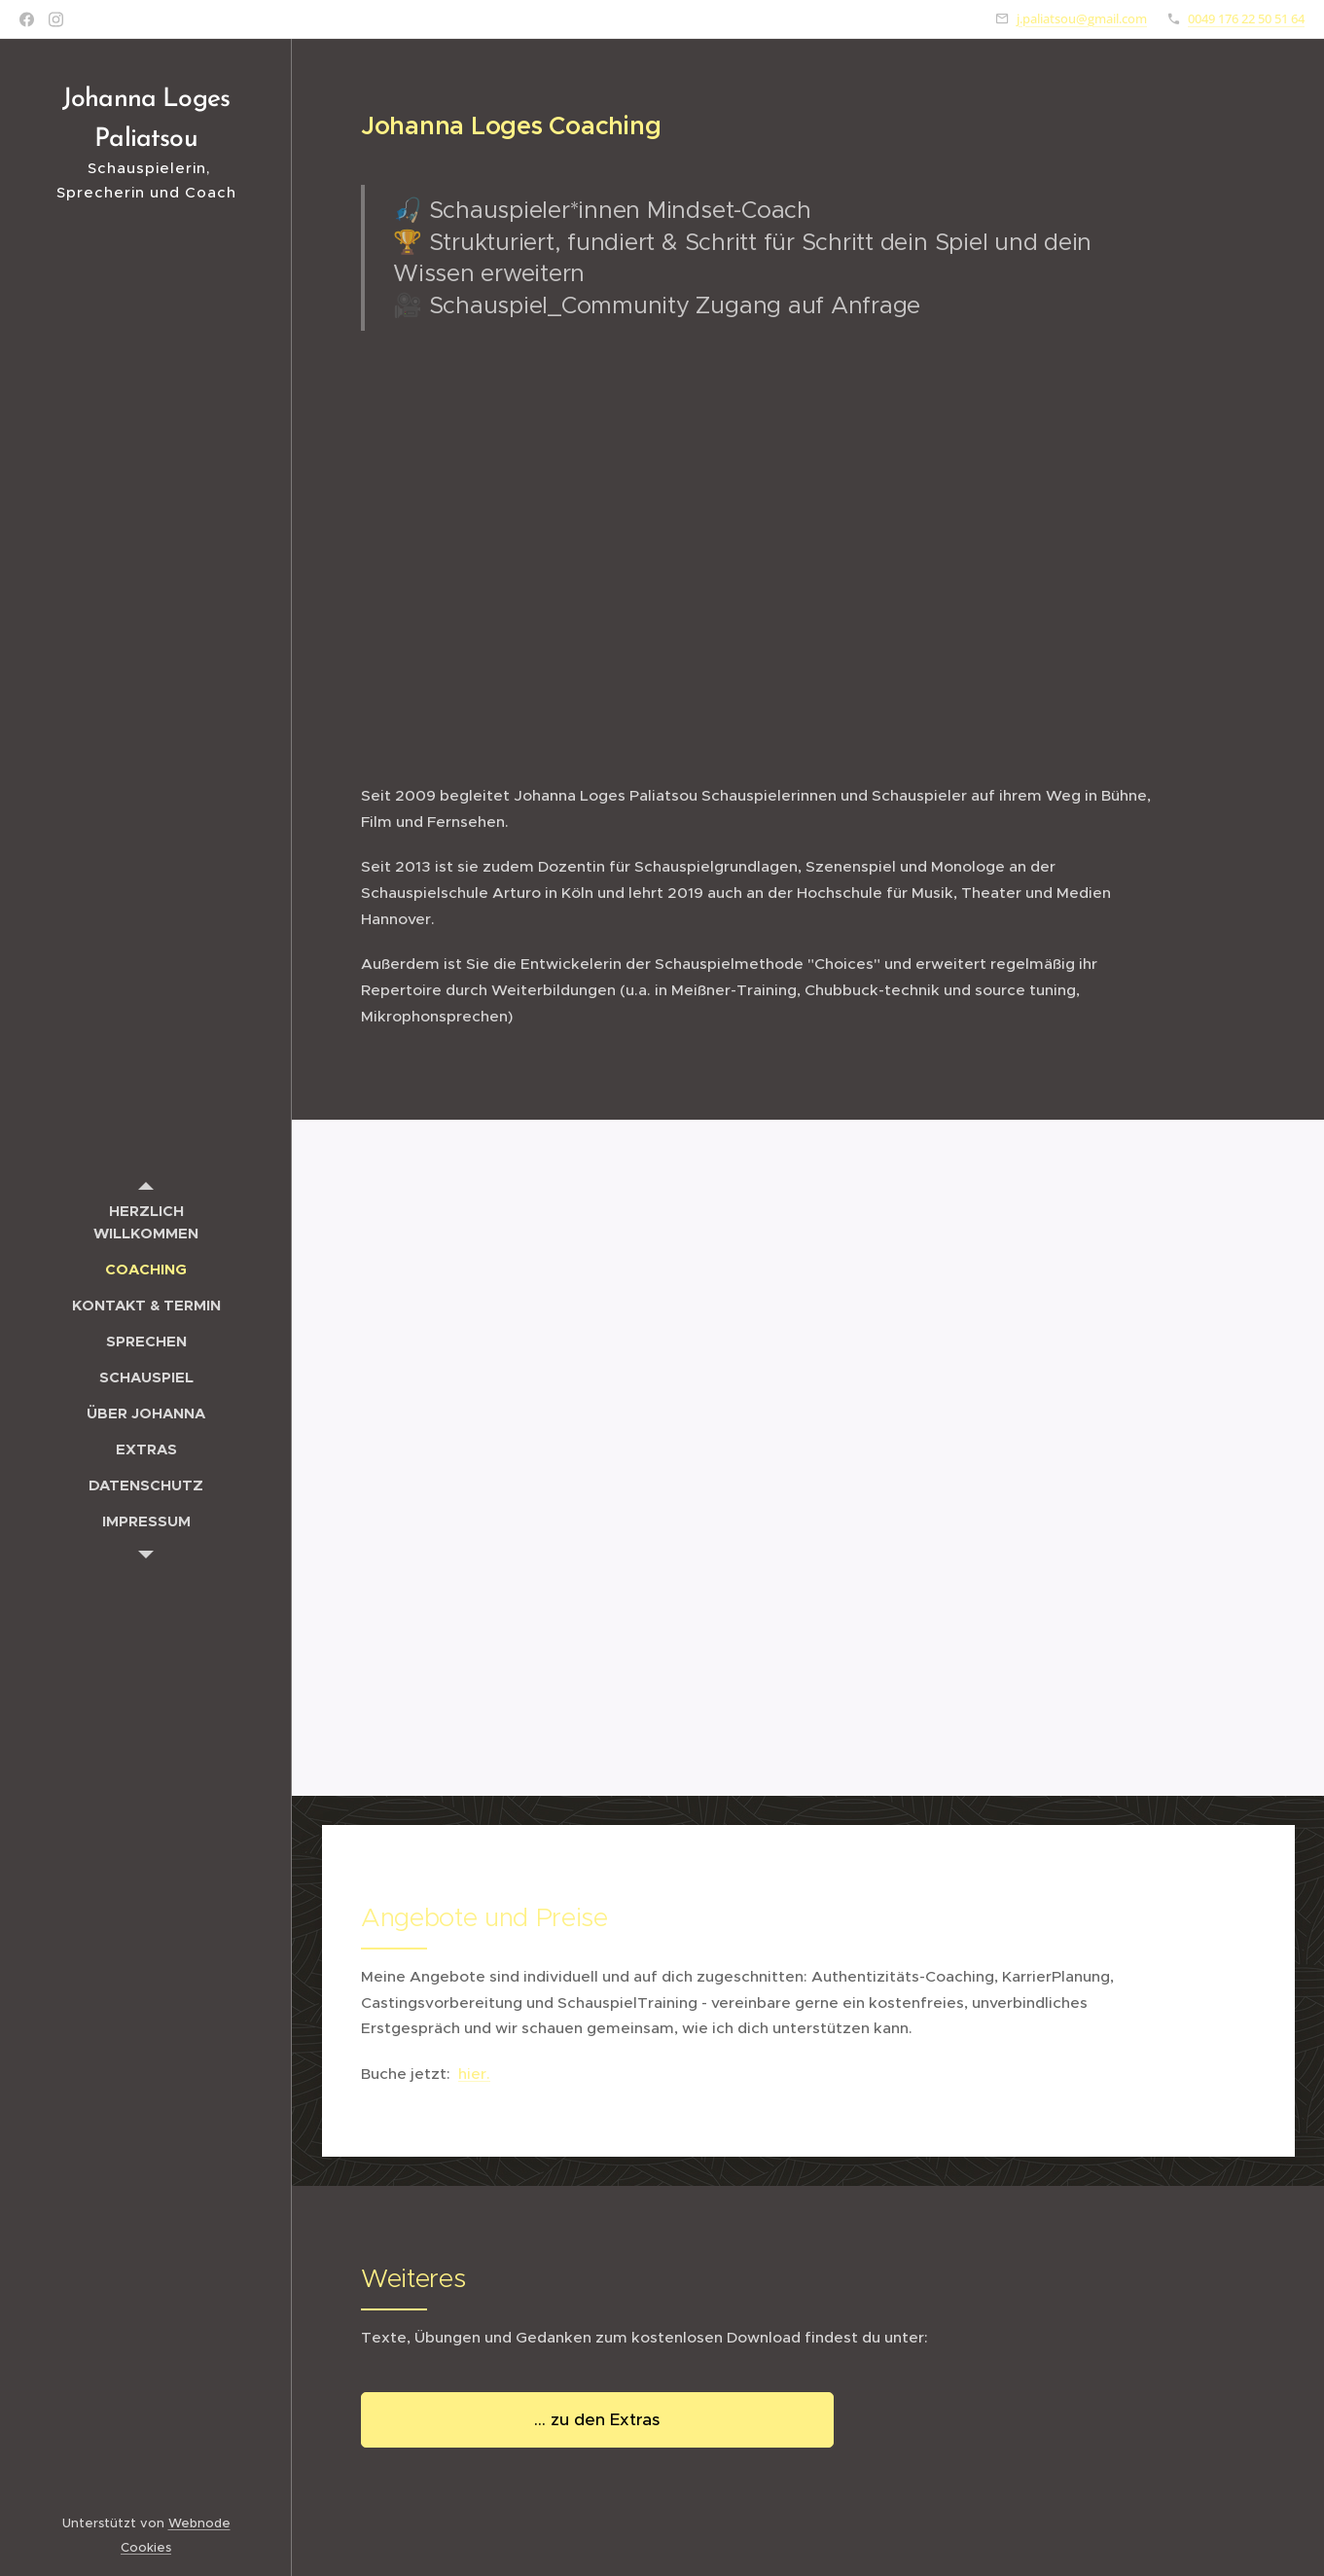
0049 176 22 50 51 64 (1246, 18)
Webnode (199, 2523)
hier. (474, 2072)
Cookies (146, 2547)
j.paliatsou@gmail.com (1082, 18)
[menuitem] (146, 1221)
